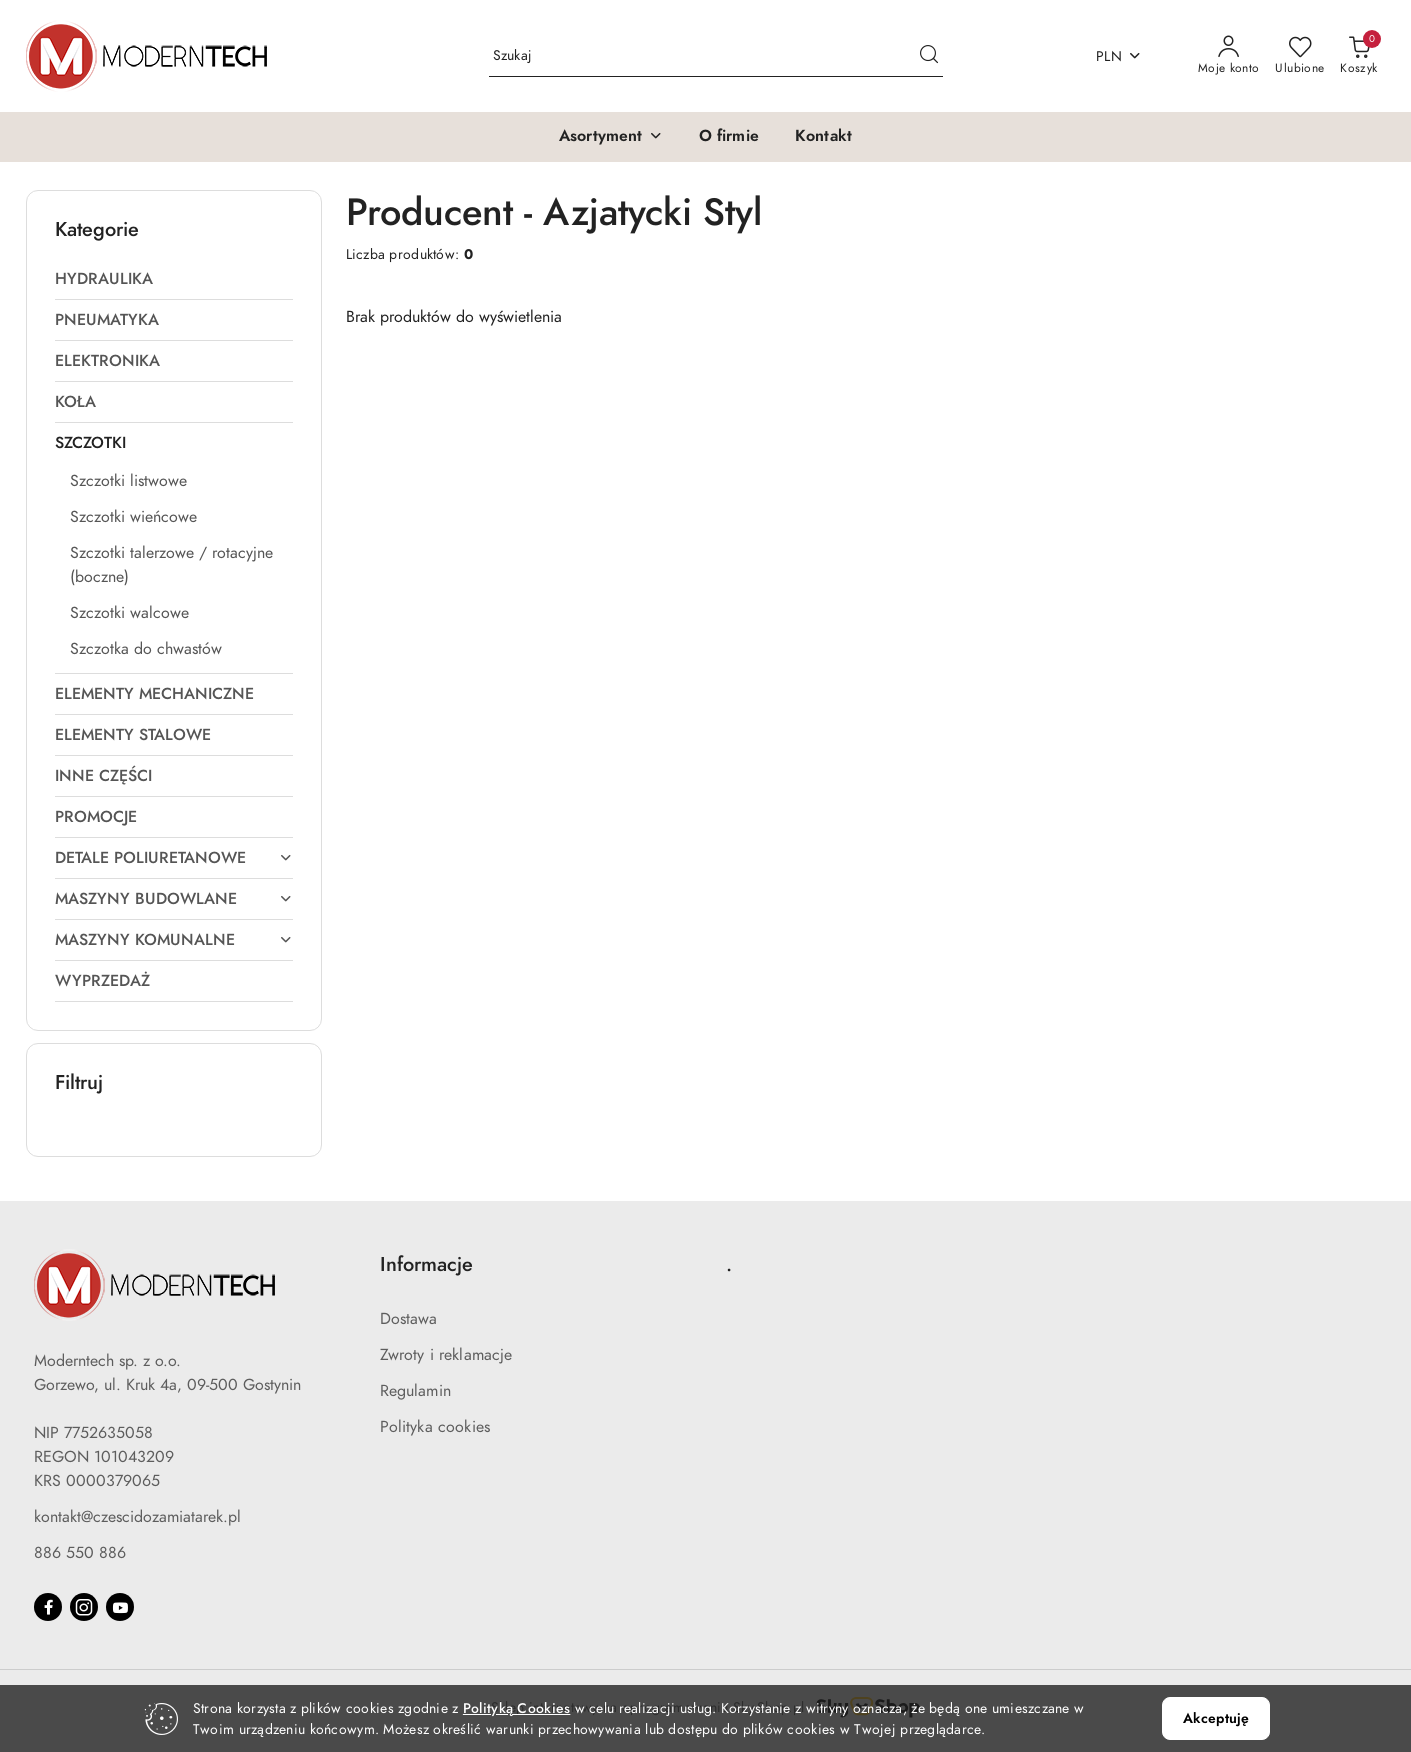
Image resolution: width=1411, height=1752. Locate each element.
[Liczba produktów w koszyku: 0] (1358, 56)
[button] (611, 137)
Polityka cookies (435, 1427)
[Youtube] (120, 1607)
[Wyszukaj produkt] (716, 56)
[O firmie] (729, 137)
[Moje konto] (1229, 56)
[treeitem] (174, 279)
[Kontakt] (823, 137)
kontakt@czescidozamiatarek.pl (137, 1517)
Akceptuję (1216, 1718)
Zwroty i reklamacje (446, 1355)
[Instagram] (84, 1607)
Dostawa (409, 1319)
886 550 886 (80, 1553)
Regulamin (415, 1391)
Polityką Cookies (516, 1708)
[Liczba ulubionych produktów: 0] (1299, 56)
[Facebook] (48, 1607)
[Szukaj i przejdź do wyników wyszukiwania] (929, 56)
